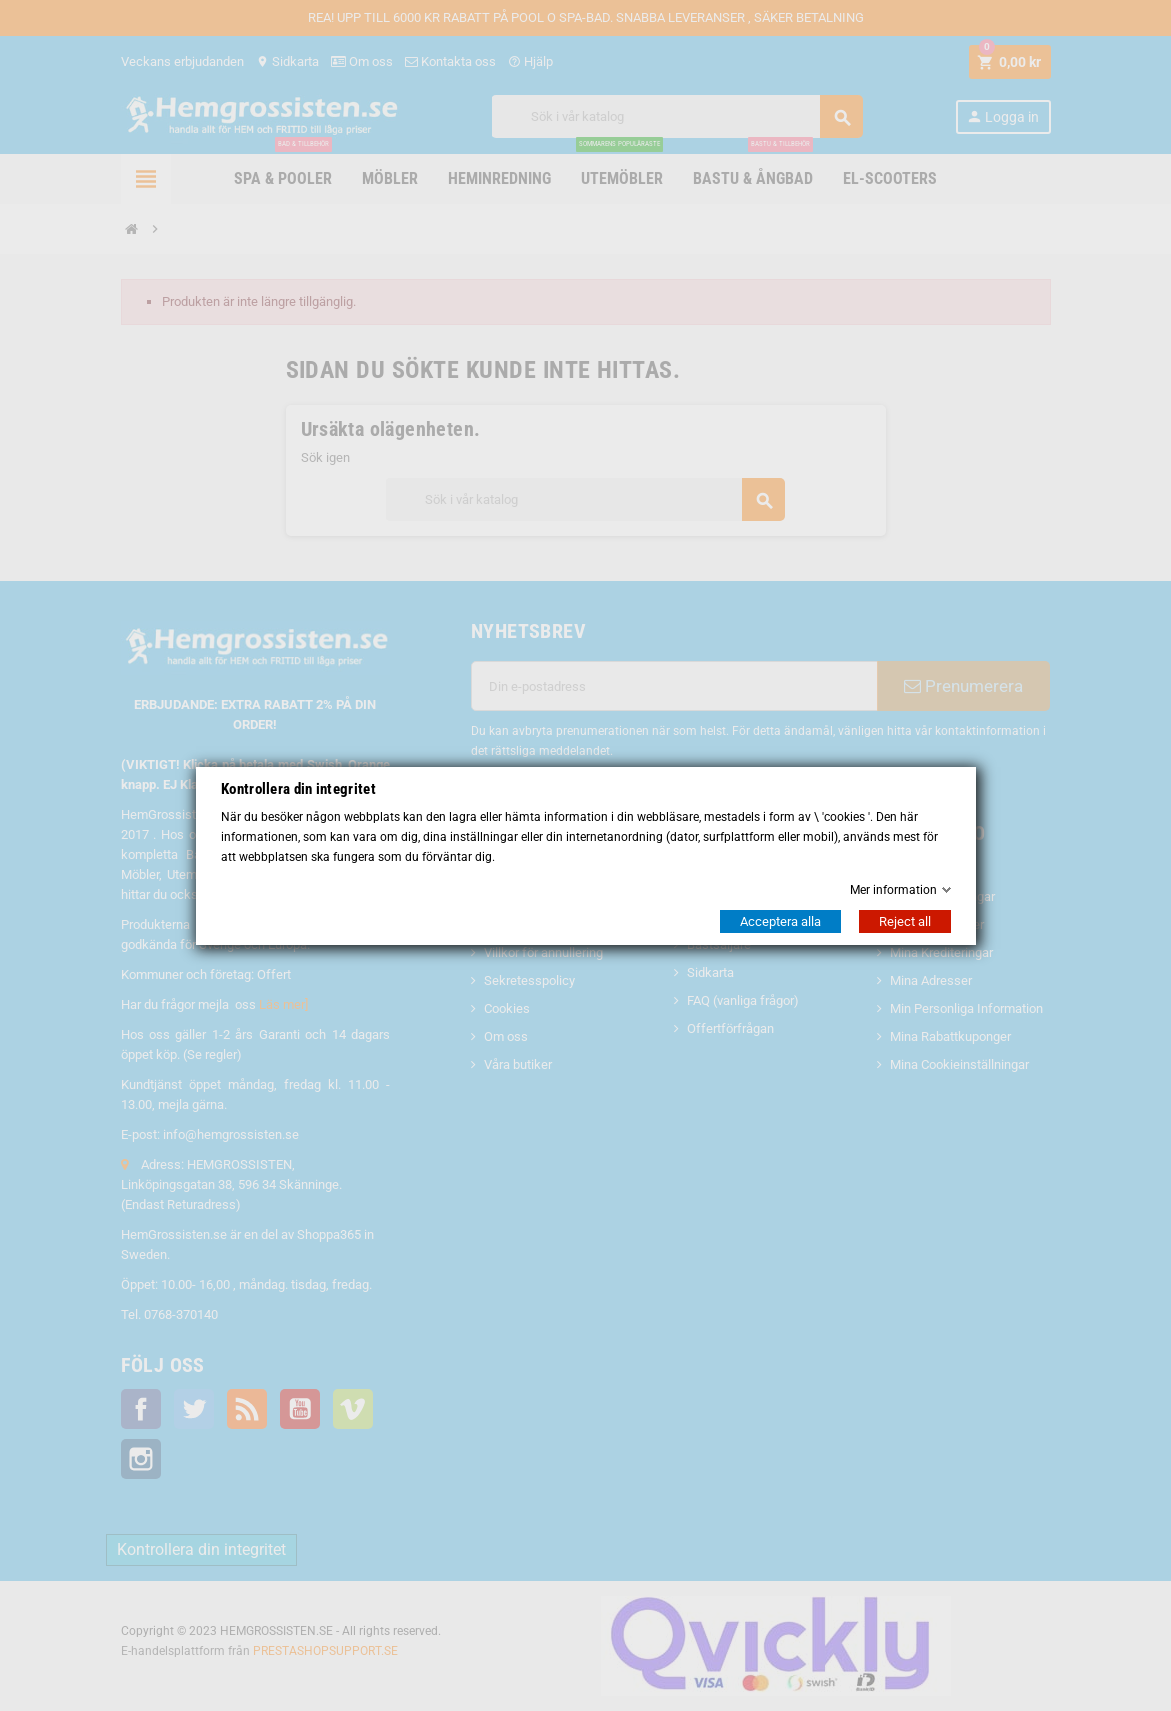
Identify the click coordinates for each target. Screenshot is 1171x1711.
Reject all (905, 921)
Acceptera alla (780, 921)
